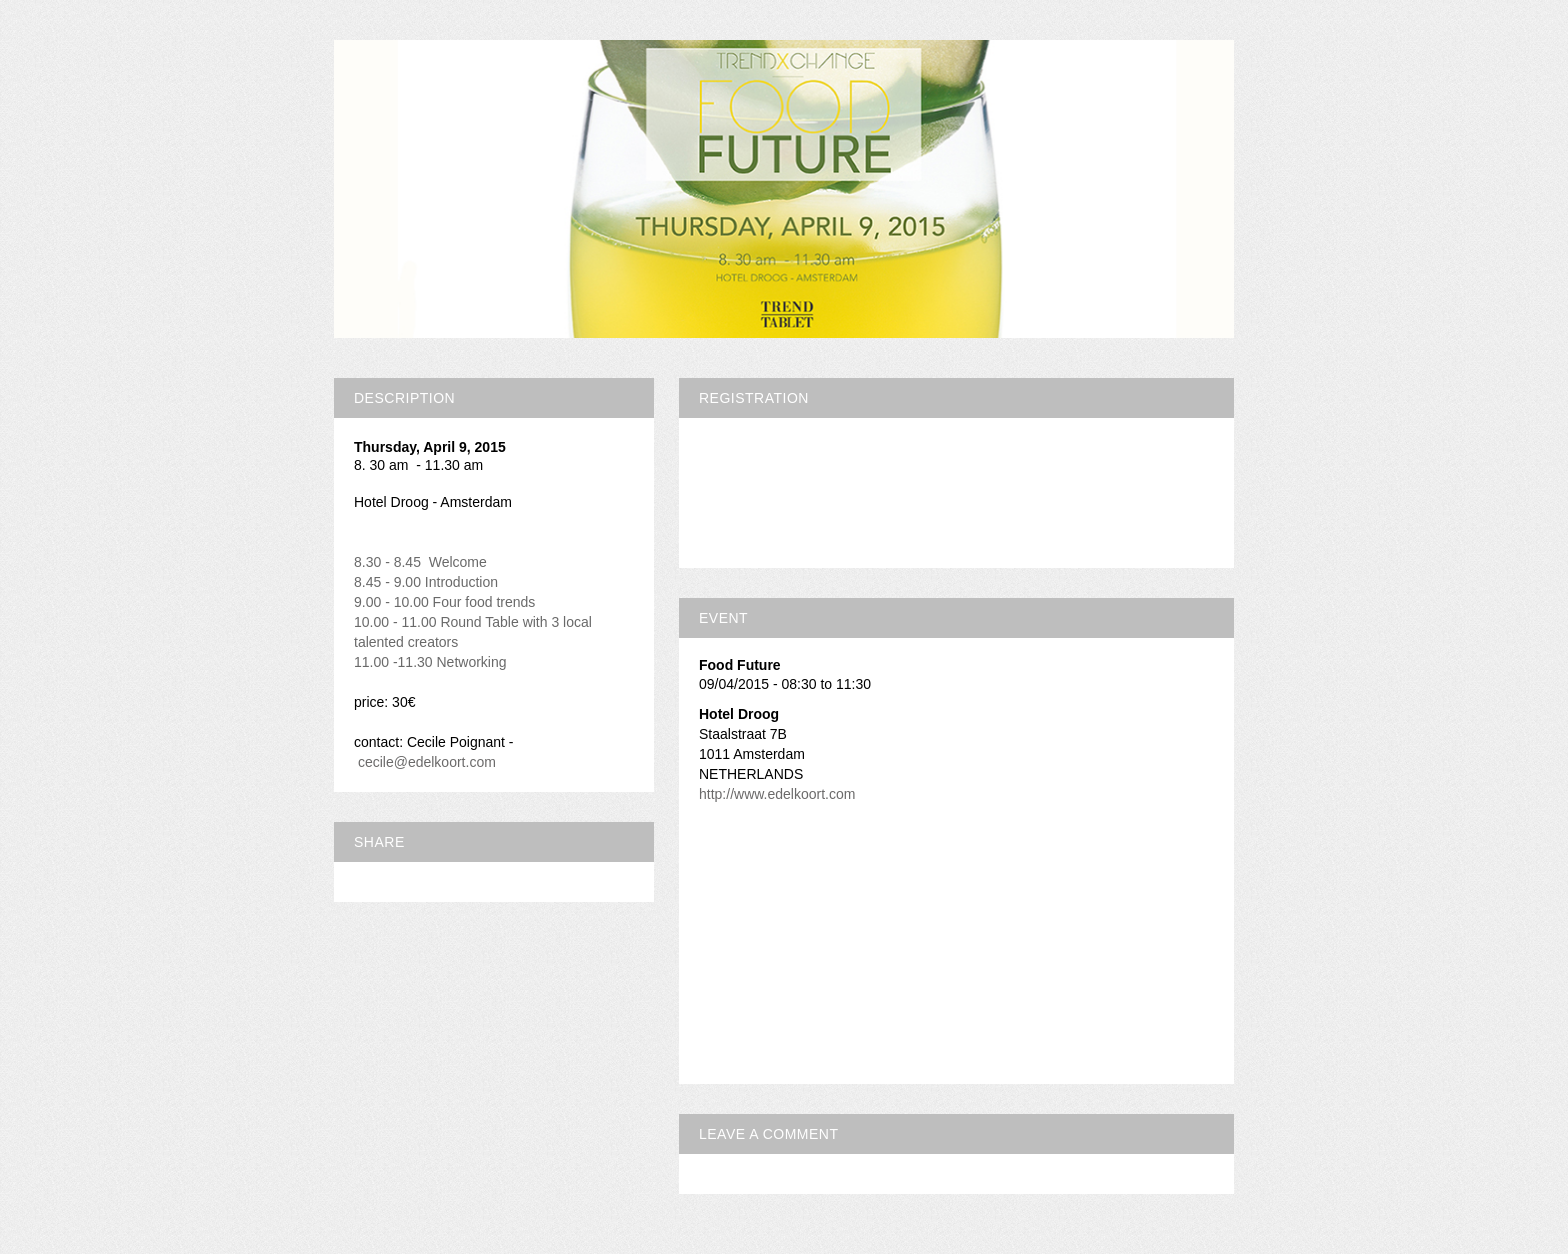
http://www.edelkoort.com (777, 794)
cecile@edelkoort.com (427, 762)
